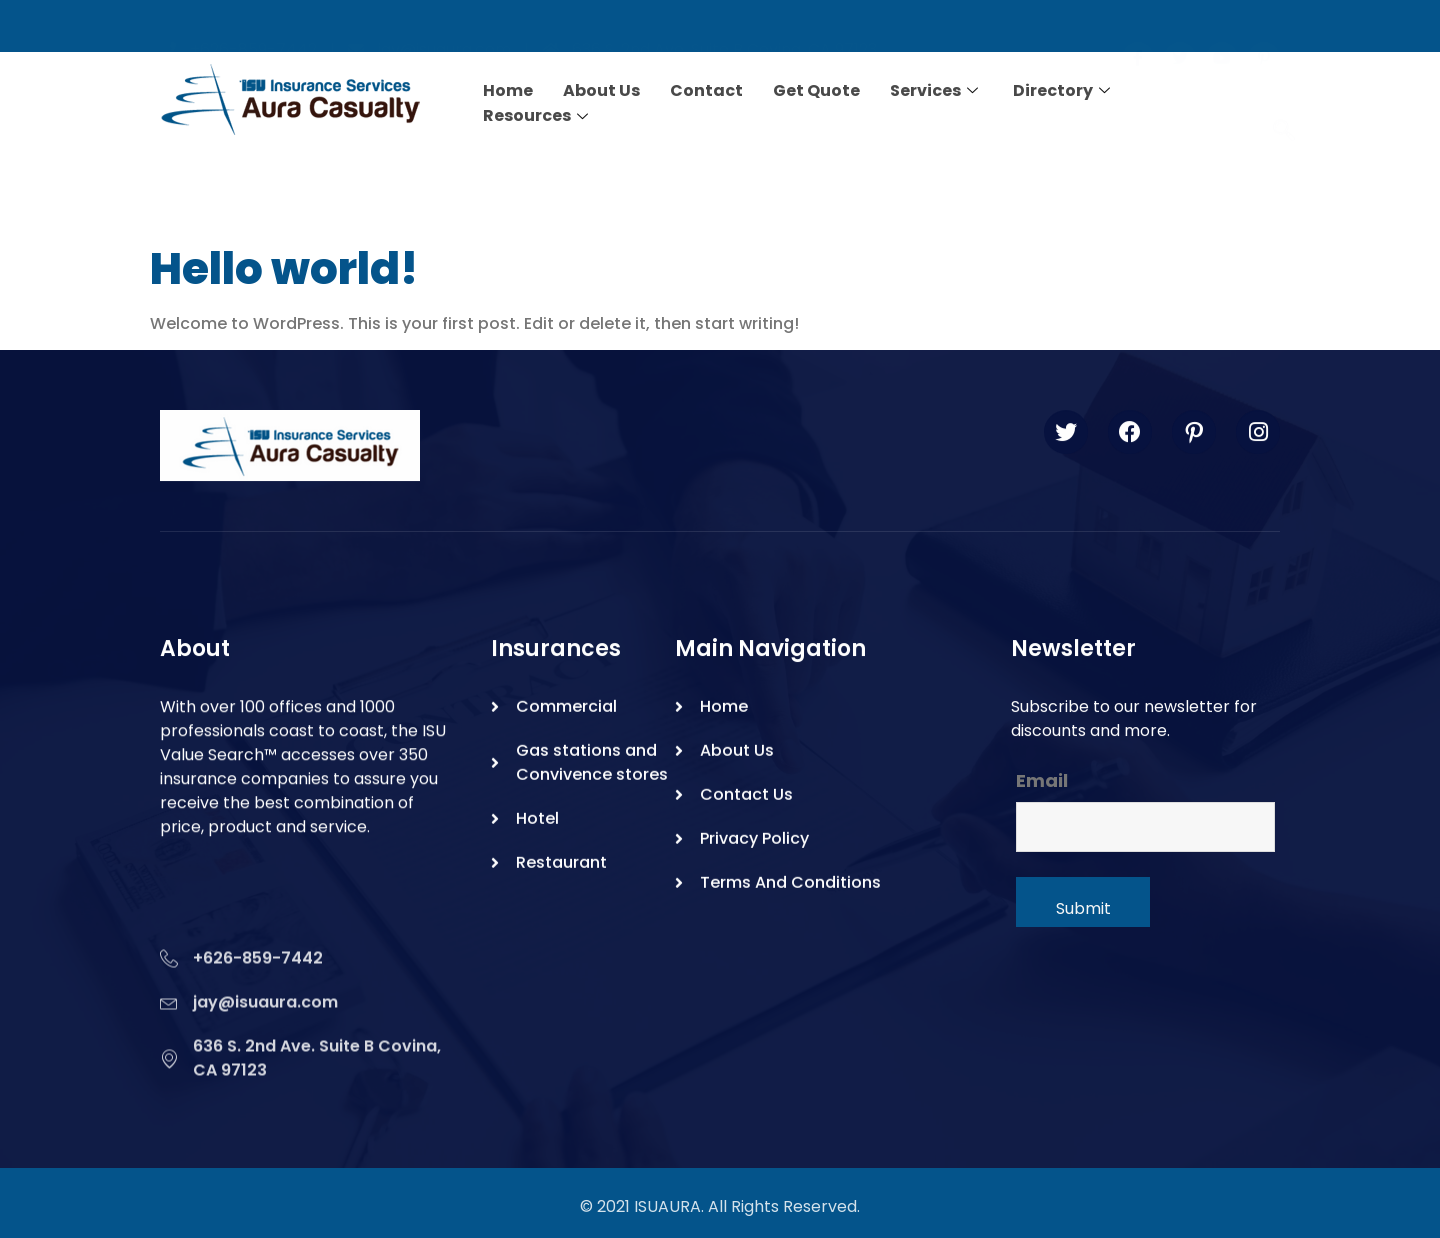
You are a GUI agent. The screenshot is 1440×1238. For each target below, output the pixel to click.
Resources (538, 113)
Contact (706, 89)
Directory (1064, 89)
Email (1042, 781)
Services (936, 89)
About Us (601, 89)
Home (508, 89)
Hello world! (284, 268)
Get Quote (816, 89)
